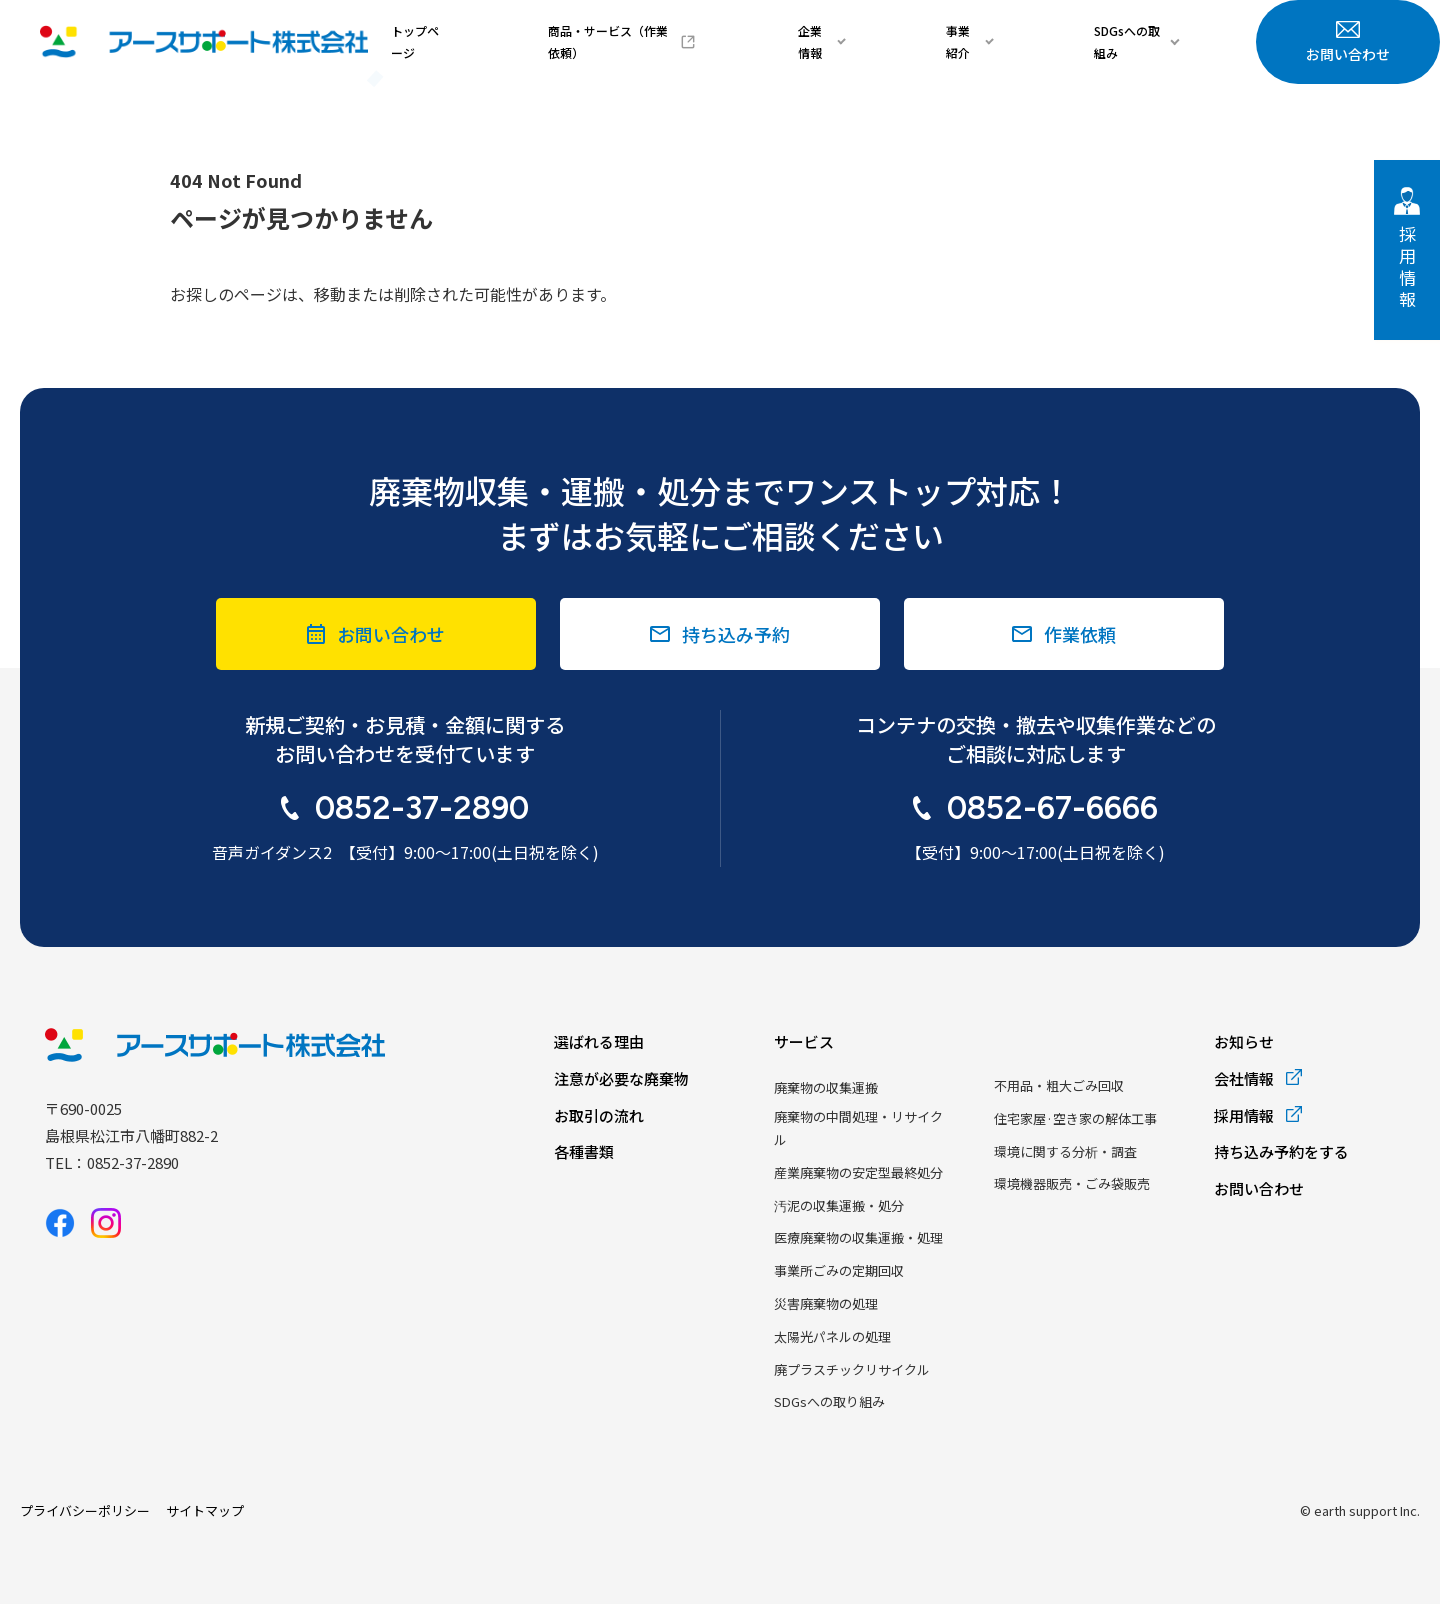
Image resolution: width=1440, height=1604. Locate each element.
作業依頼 (1080, 634)
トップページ (609, 41)
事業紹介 (1032, 41)
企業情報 (929, 41)
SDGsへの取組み (1156, 41)
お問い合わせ (1348, 42)
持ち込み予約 (736, 634)
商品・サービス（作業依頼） (763, 41)
